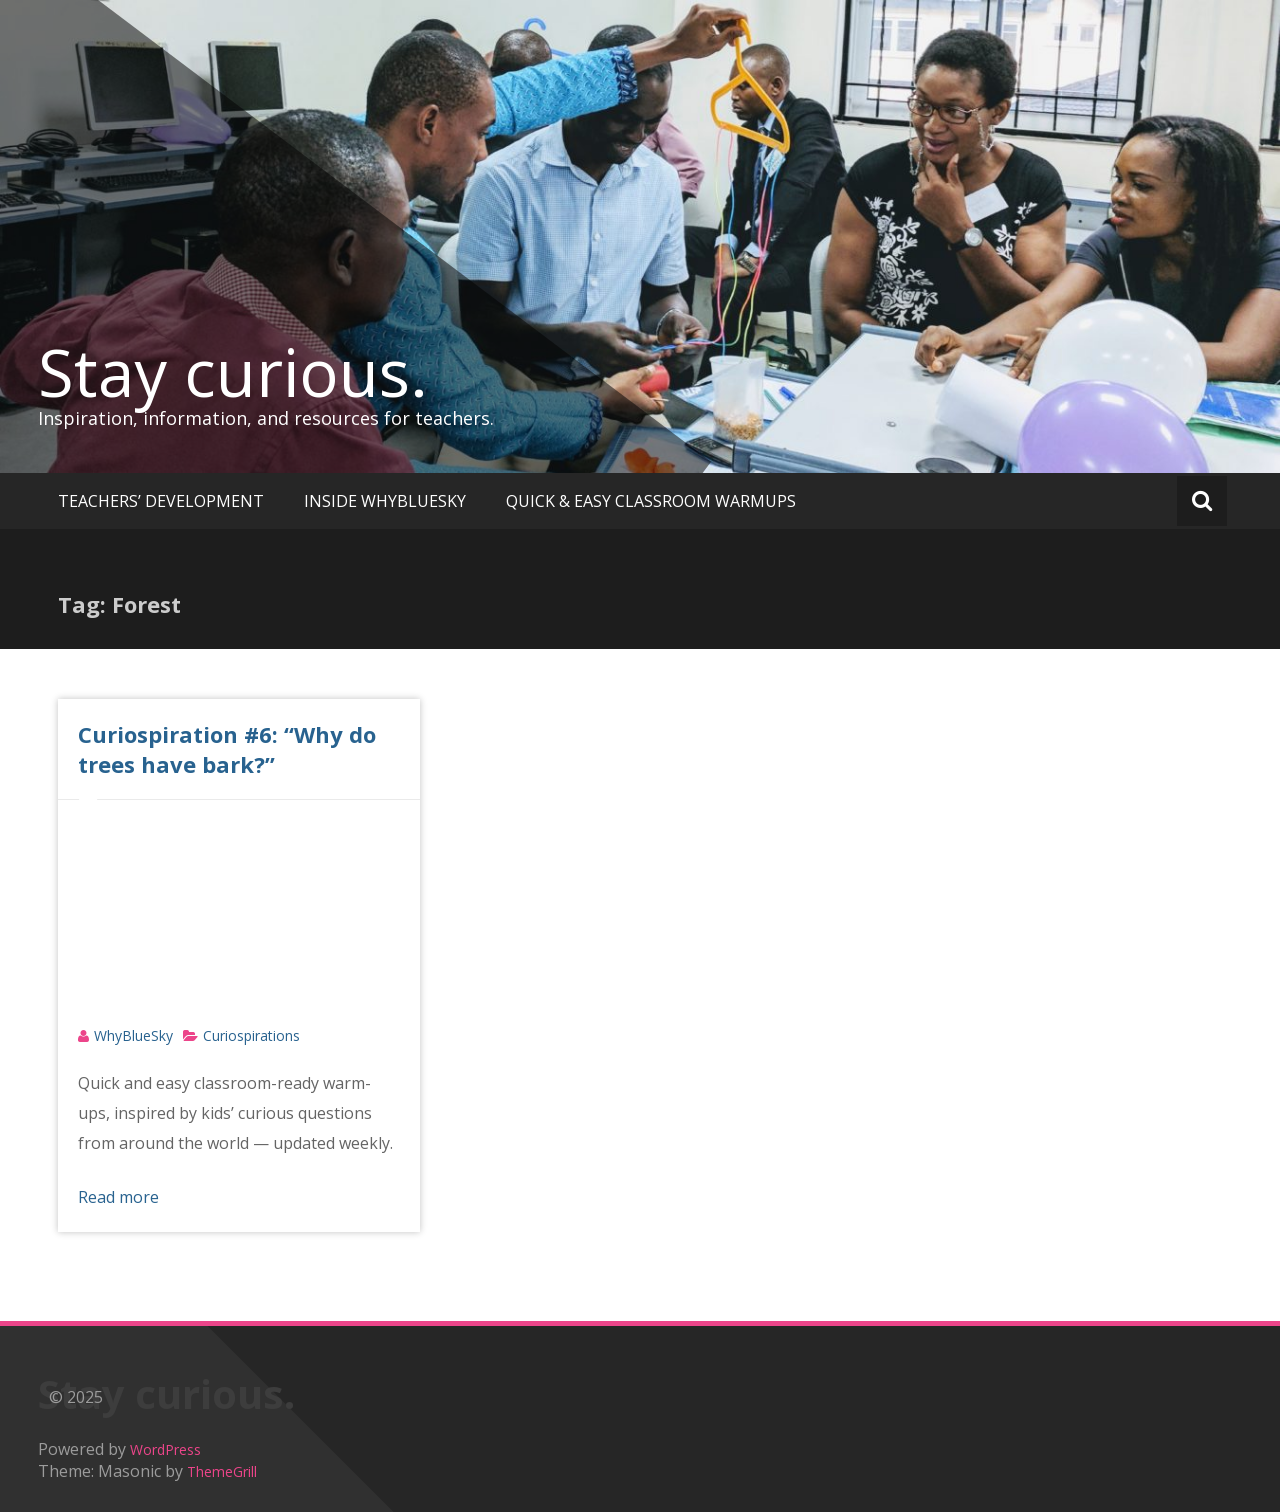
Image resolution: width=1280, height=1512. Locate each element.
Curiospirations (251, 1035)
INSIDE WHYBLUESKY (385, 501)
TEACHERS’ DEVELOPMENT (161, 501)
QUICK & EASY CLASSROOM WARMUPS (651, 501)
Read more (118, 1197)
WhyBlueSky (133, 1035)
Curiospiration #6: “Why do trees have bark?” (227, 749)
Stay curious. (233, 372)
